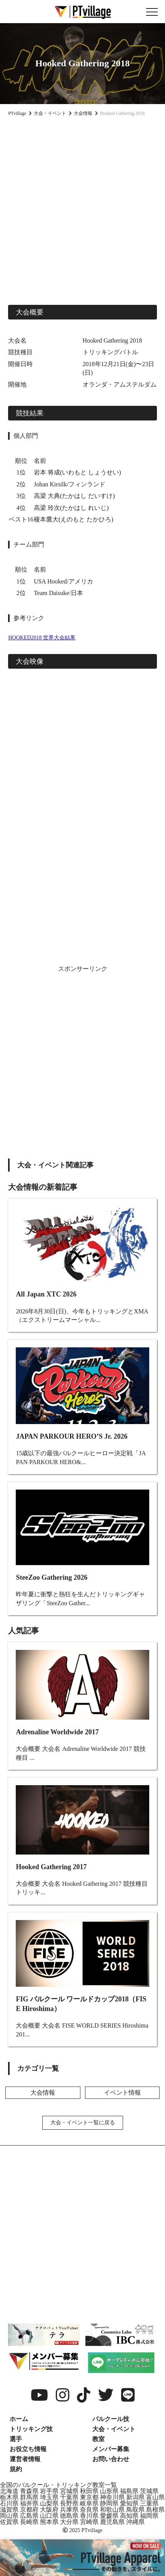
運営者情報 (25, 2459)
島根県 (155, 2509)
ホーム (19, 2419)
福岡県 (149, 2515)
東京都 (89, 2497)
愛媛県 (109, 2515)
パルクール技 (110, 2419)
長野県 (69, 2503)
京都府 (29, 2509)
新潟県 (135, 2497)
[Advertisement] (82, 209)
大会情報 (42, 2092)
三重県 (149, 2503)
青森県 (29, 2491)
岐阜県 (89, 2503)
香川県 (89, 2515)
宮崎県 (89, 2522)
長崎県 (29, 2522)
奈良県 (89, 2509)
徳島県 (69, 2515)
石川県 (9, 2503)
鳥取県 (135, 2509)
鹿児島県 (112, 2522)
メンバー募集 (110, 2449)
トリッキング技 (31, 2429)
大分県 (69, 2522)
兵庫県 (69, 2509)
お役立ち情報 (28, 2449)
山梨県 (49, 2503)
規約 (16, 2469)
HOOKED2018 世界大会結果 (41, 638)
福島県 (129, 2491)
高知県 (129, 2515)
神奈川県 (112, 2497)
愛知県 (129, 2503)
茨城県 (149, 2491)
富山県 (155, 2497)
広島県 (29, 2515)
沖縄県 (135, 2522)
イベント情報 (122, 2092)
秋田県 (89, 2491)
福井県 (29, 2503)
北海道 (9, 2491)
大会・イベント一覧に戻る (82, 2122)
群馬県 (29, 2497)
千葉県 (69, 2497)
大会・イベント (113, 2429)
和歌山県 (112, 2509)
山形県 (109, 2491)
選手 (16, 2439)
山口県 (49, 2515)
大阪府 (49, 2509)
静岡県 (109, 2503)
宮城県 (69, 2491)
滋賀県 (9, 2509)
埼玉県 (49, 2497)
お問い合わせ (110, 2459)
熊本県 (49, 2522)
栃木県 (9, 2497)
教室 (98, 2439)
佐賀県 (9, 2522)
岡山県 (9, 2515)
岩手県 (49, 2491)
